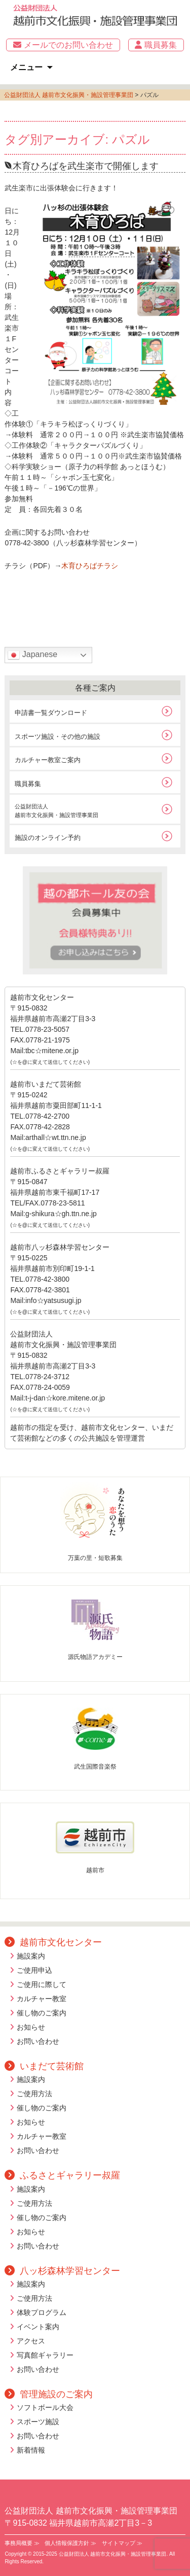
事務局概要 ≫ (22, 2543)
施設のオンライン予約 (48, 837)
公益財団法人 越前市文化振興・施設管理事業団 (68, 95)
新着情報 (31, 2450)
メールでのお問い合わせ (62, 45)
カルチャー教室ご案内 (48, 760)
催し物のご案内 (41, 2013)
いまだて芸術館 (44, 2066)
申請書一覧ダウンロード (51, 712)
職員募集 (155, 45)
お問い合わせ (38, 2041)
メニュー (26, 67)
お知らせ (31, 2027)
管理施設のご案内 (49, 2394)
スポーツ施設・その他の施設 (57, 736)
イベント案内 (38, 2327)
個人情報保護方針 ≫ (70, 2543)
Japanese (32, 655)
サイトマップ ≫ (122, 2543)
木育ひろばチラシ (89, 566)
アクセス (31, 2341)
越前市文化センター (53, 1942)
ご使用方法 (34, 2094)
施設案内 (31, 1956)
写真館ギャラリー (45, 2355)
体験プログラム (41, 2312)
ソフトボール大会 (45, 2407)
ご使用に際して (41, 1984)
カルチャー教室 (41, 1999)
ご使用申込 (34, 1970)
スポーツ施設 (38, 2422)
